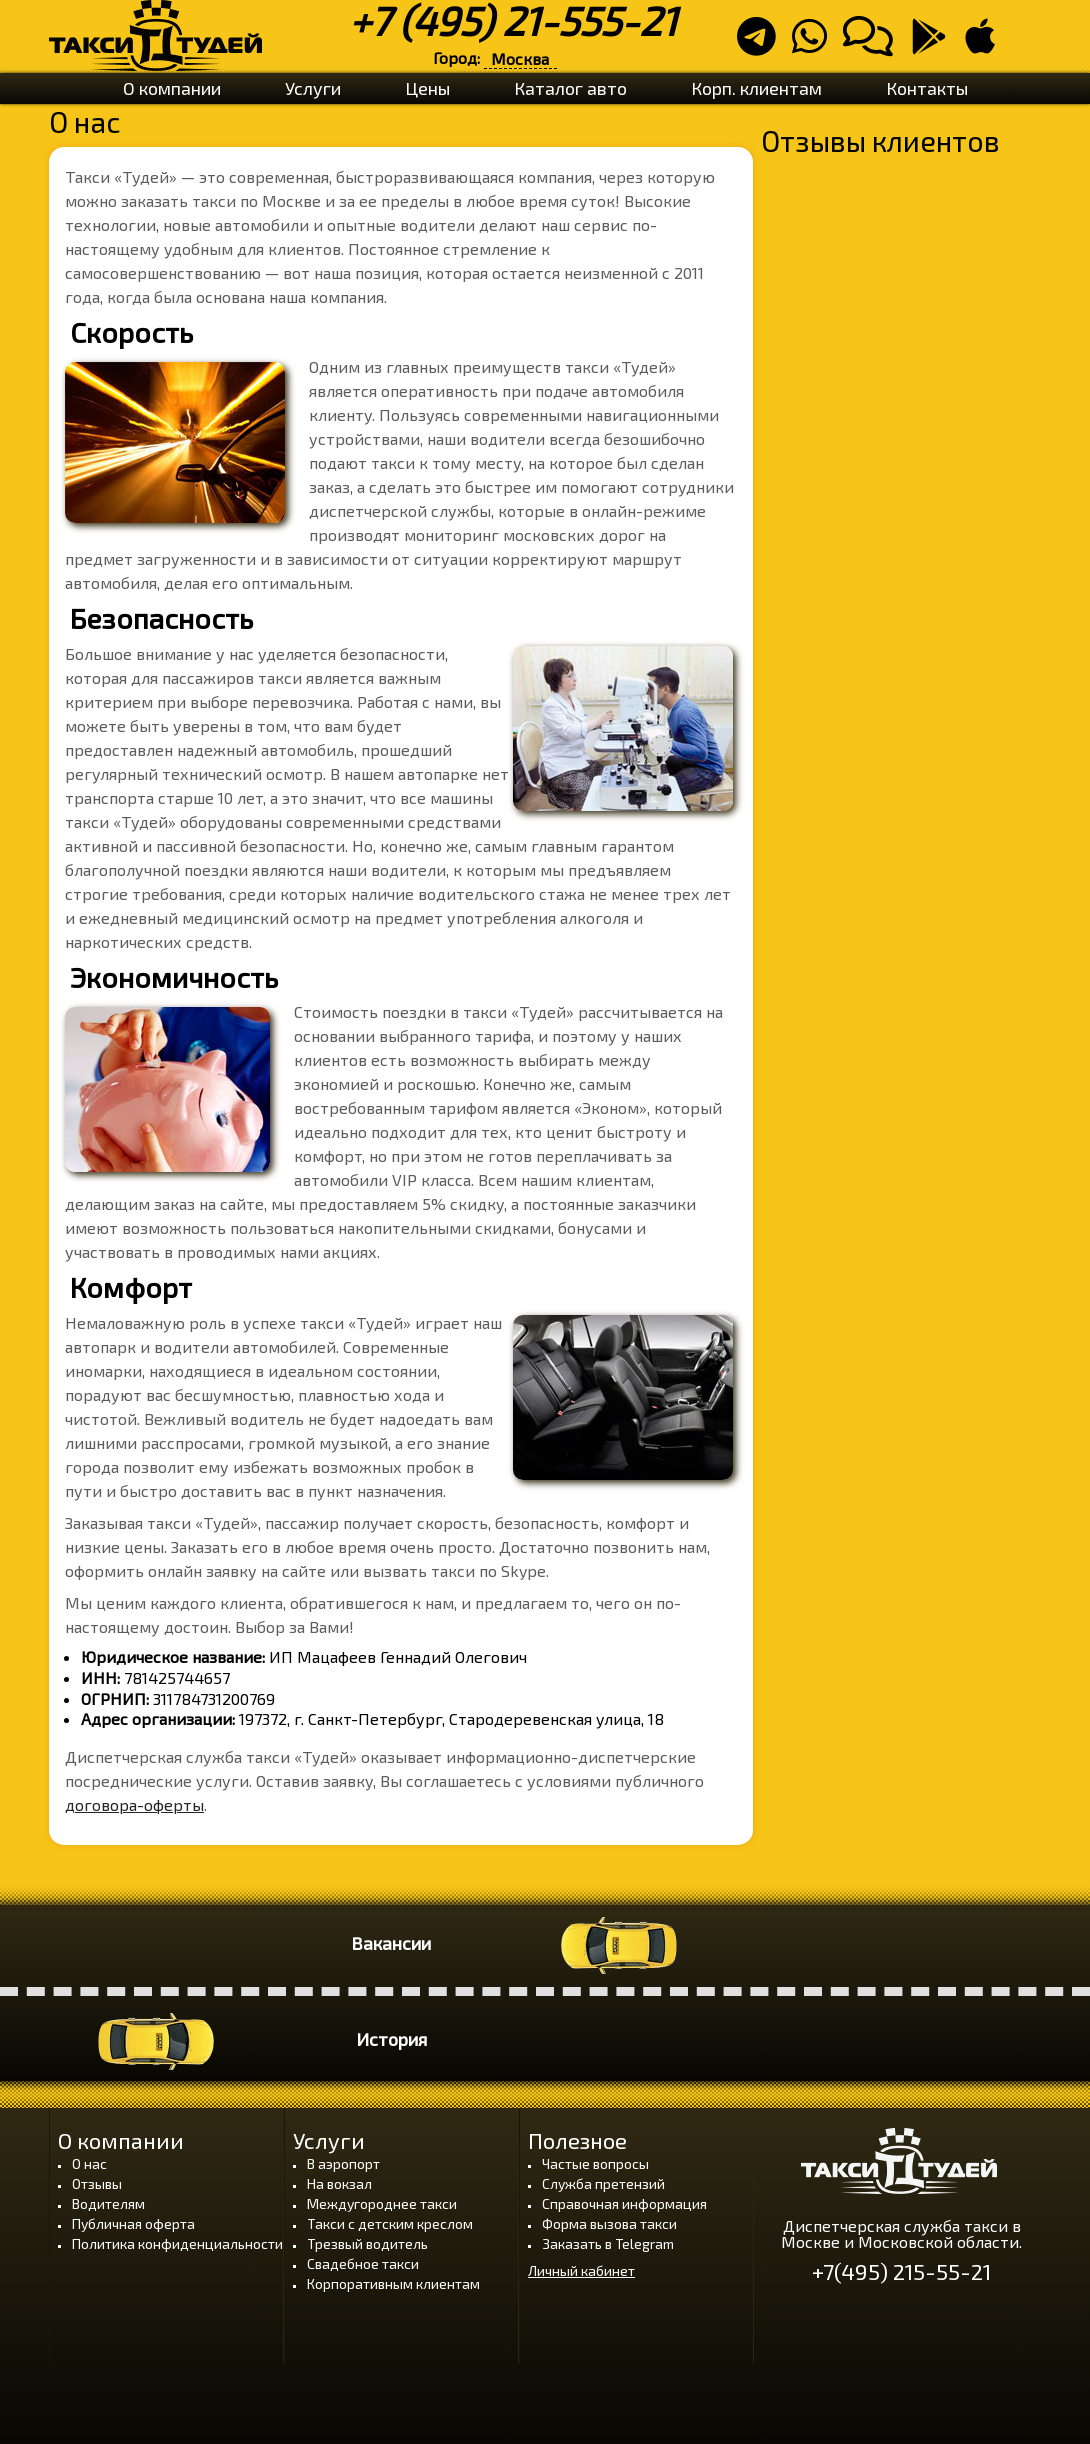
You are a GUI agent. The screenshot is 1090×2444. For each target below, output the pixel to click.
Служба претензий (603, 2183)
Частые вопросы (595, 2163)
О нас (89, 2163)
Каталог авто (570, 88)
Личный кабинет (581, 2271)
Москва (520, 58)
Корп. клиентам (756, 88)
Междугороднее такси (382, 2203)
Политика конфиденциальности (177, 2243)
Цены (427, 88)
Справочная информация (624, 2203)
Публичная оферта (133, 2223)
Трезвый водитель (367, 2243)
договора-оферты (134, 1804)
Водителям (108, 2203)
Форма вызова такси (609, 2223)
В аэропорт (343, 2163)
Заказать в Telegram (608, 2243)
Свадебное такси (363, 2263)
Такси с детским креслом (390, 2223)
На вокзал (339, 2183)
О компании (172, 88)
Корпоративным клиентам (393, 2283)
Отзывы (97, 2183)
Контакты (927, 88)
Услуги (313, 88)
